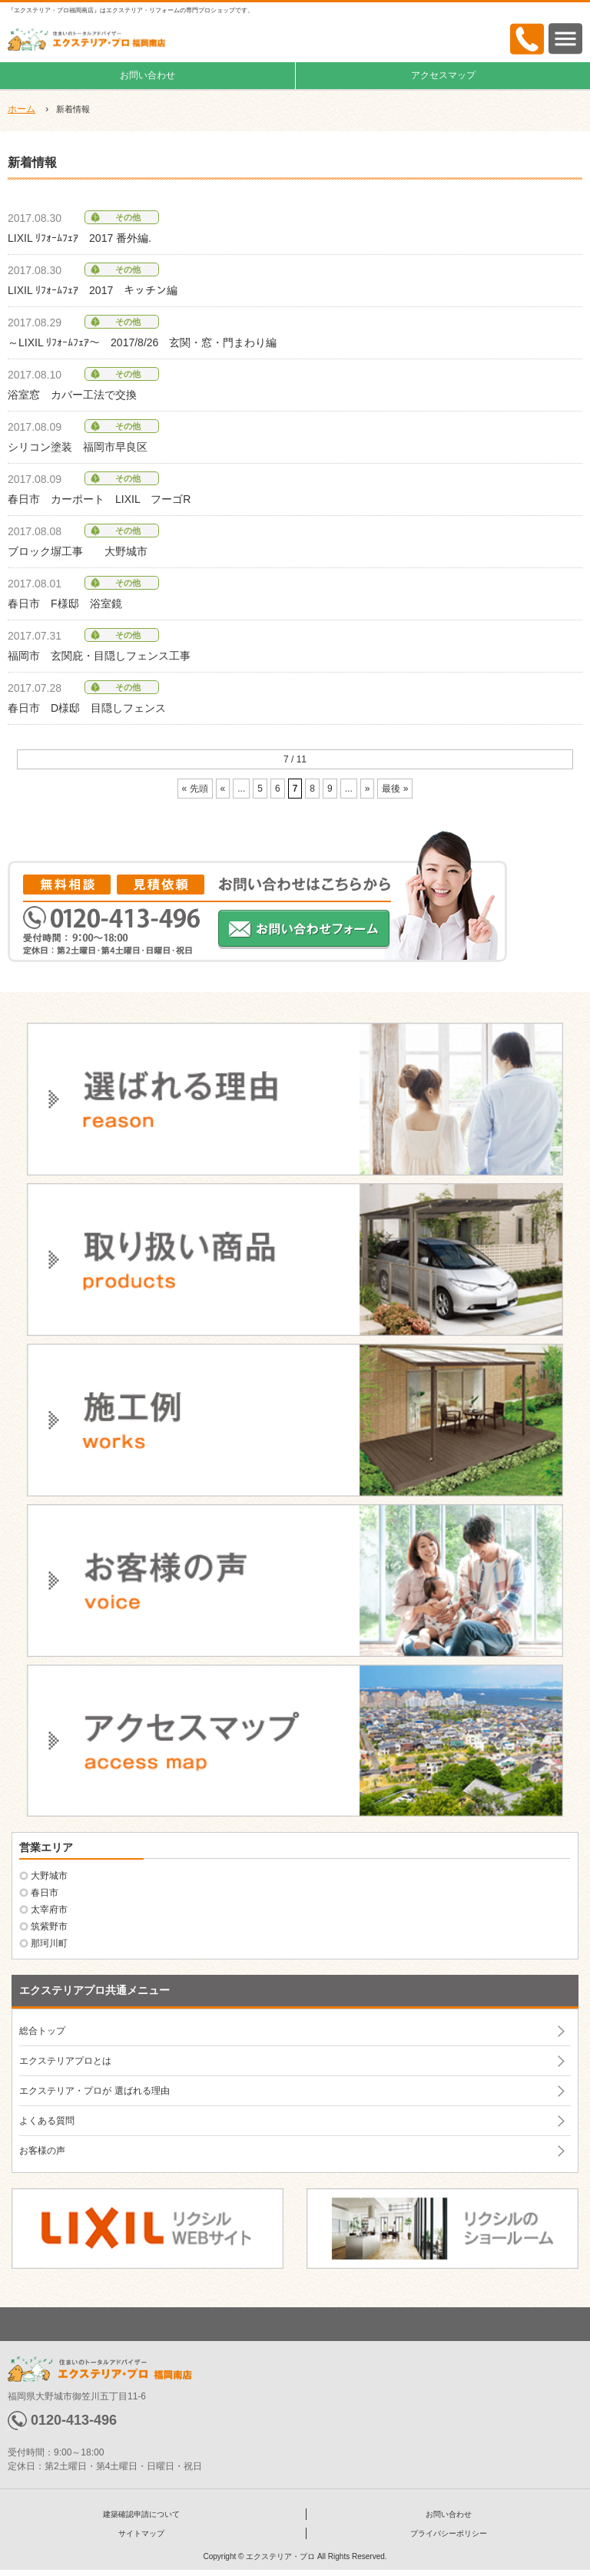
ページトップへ (295, 2324)
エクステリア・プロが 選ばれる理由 (94, 2090)
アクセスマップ (443, 75)
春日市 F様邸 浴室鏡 (65, 603)
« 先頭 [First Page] (195, 788)
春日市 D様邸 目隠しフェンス (87, 708)
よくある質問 (47, 2120)
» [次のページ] (367, 788)
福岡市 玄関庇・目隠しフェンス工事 (99, 656)
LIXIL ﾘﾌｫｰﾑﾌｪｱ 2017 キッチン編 (92, 290)
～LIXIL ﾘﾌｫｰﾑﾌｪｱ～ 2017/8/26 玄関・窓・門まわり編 (142, 342)
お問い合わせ (147, 75)
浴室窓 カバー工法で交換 (72, 395)
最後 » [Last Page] (395, 788)
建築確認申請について (141, 2514)
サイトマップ (141, 2533)
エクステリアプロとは (65, 2060)
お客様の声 (42, 2150)
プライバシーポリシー (448, 2533)
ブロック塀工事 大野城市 (78, 551)
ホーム (21, 109)
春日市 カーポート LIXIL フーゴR (99, 499)
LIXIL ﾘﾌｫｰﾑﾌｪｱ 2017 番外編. (79, 238)
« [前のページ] (223, 788)
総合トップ (42, 2030)
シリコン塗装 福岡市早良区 (78, 447)
